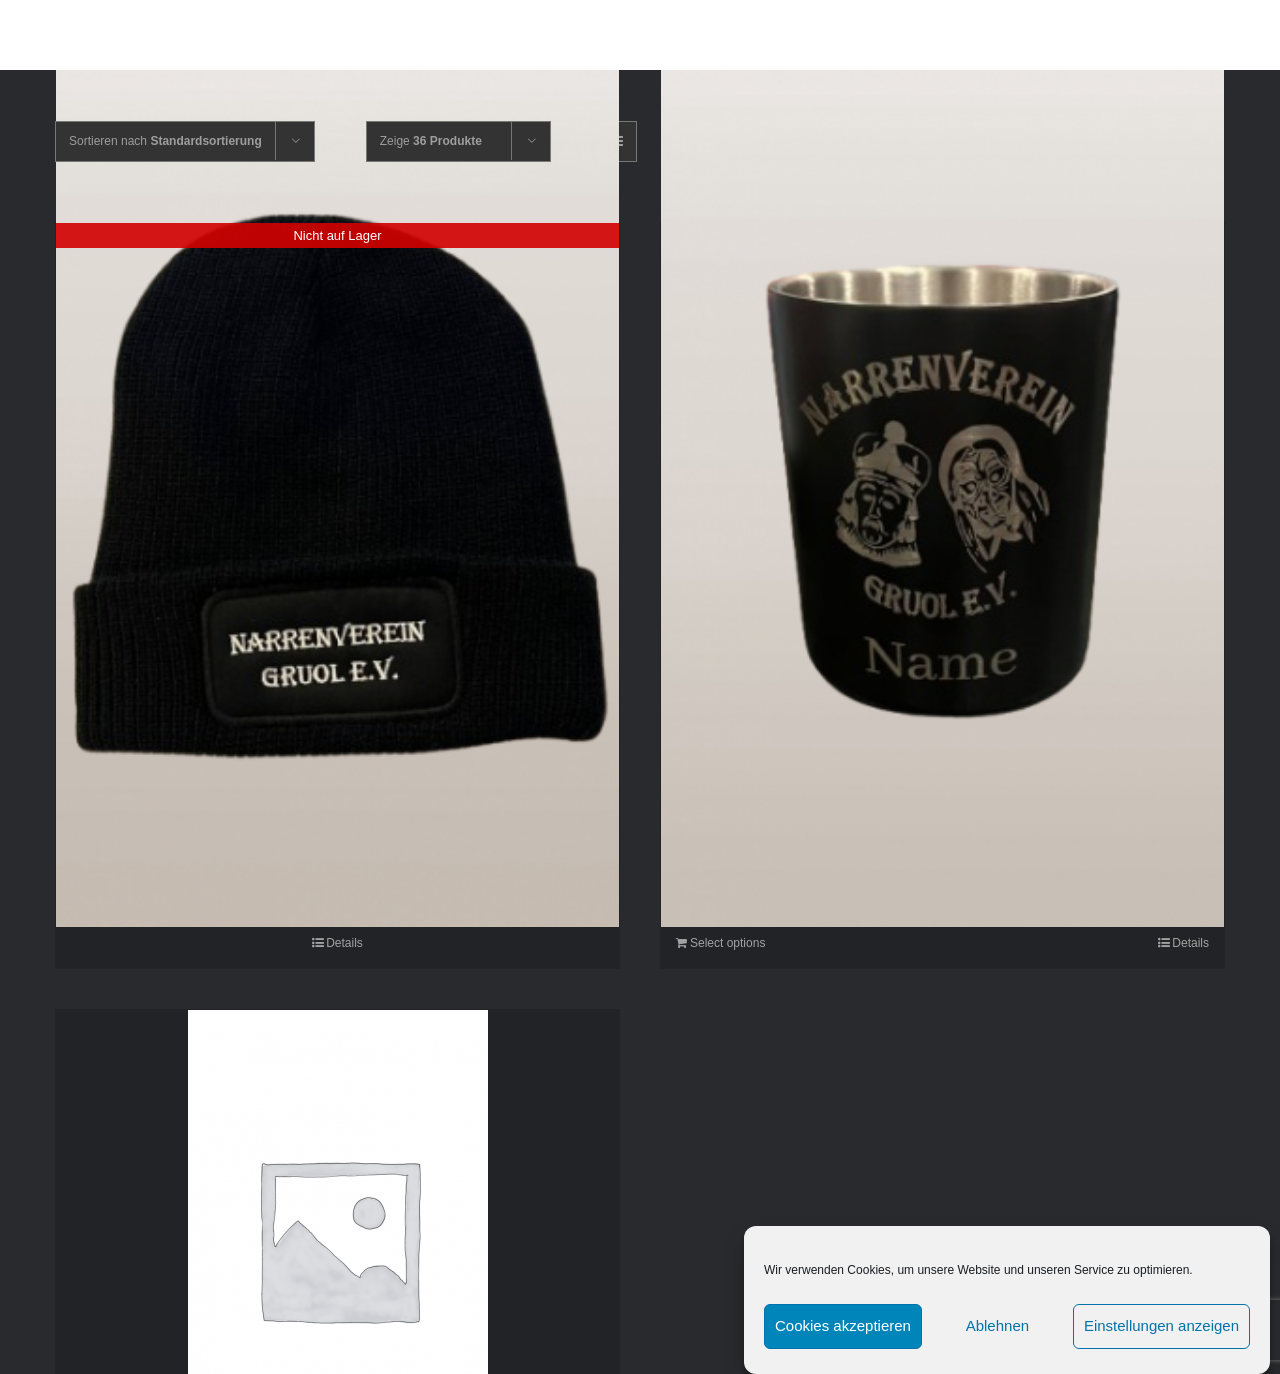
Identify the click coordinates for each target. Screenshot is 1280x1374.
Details (344, 943)
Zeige (431, 141)
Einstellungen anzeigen (1161, 1335)
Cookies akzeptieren (843, 1335)
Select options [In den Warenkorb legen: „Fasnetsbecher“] (727, 943)
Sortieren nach (165, 141)
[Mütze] (337, 498)
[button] (1215, 35)
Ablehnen (997, 1335)
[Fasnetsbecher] (942, 498)
